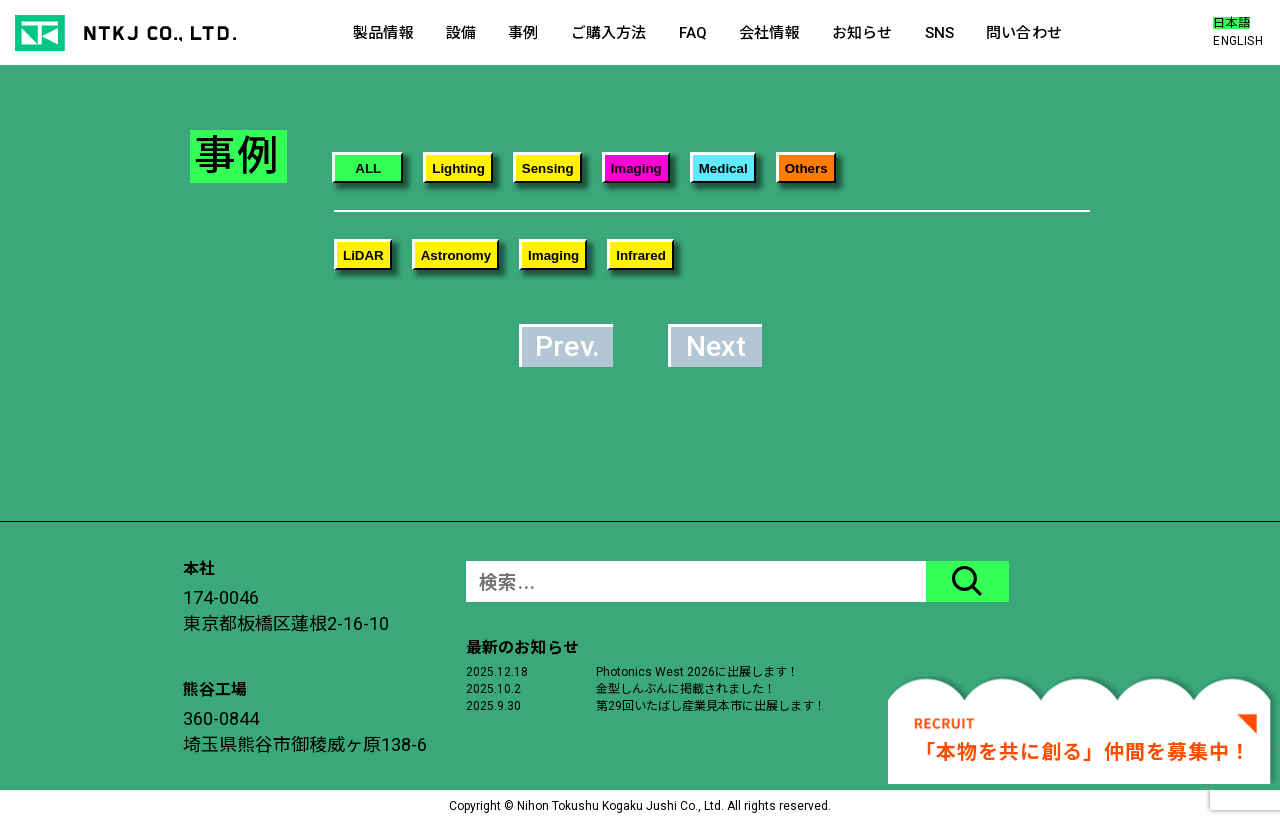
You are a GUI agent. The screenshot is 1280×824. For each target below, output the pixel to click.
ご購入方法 (609, 33)
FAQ (693, 33)
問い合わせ (1024, 33)
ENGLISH (1238, 41)
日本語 (1231, 23)
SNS (939, 33)
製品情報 (383, 33)
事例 (523, 33)
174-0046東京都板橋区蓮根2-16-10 (286, 610)
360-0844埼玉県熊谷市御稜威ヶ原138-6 (305, 731)
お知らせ (862, 33)
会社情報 (769, 33)
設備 (461, 33)
